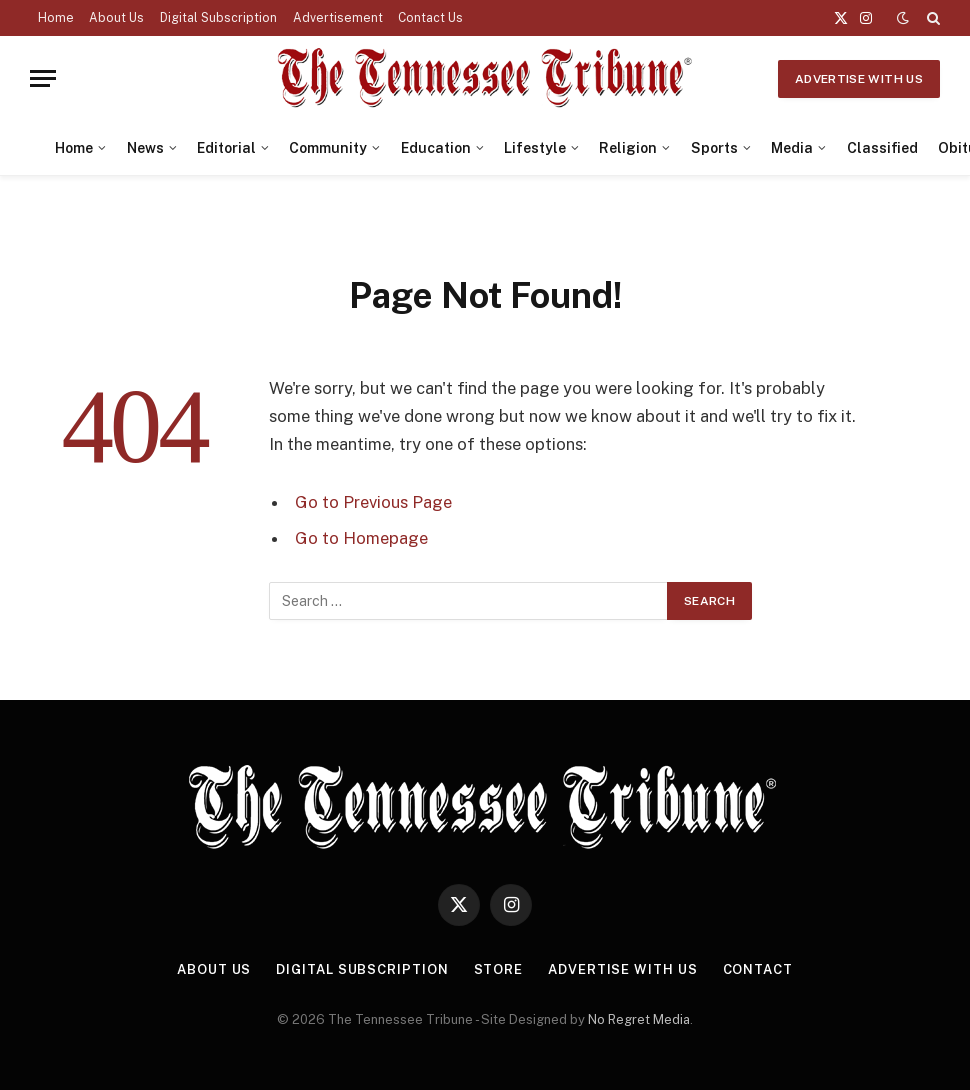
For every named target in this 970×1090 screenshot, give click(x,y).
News (145, 148)
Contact (758, 969)
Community (328, 148)
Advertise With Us (859, 79)
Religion (628, 148)
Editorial (226, 148)
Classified (882, 148)
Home (56, 18)
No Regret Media (639, 1019)
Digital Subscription (218, 18)
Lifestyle (535, 148)
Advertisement (338, 18)
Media (792, 148)
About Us (116, 18)
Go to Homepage (361, 538)
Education (436, 148)
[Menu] (43, 78)
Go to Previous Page (373, 502)
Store (499, 969)
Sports (714, 148)
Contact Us (430, 18)
